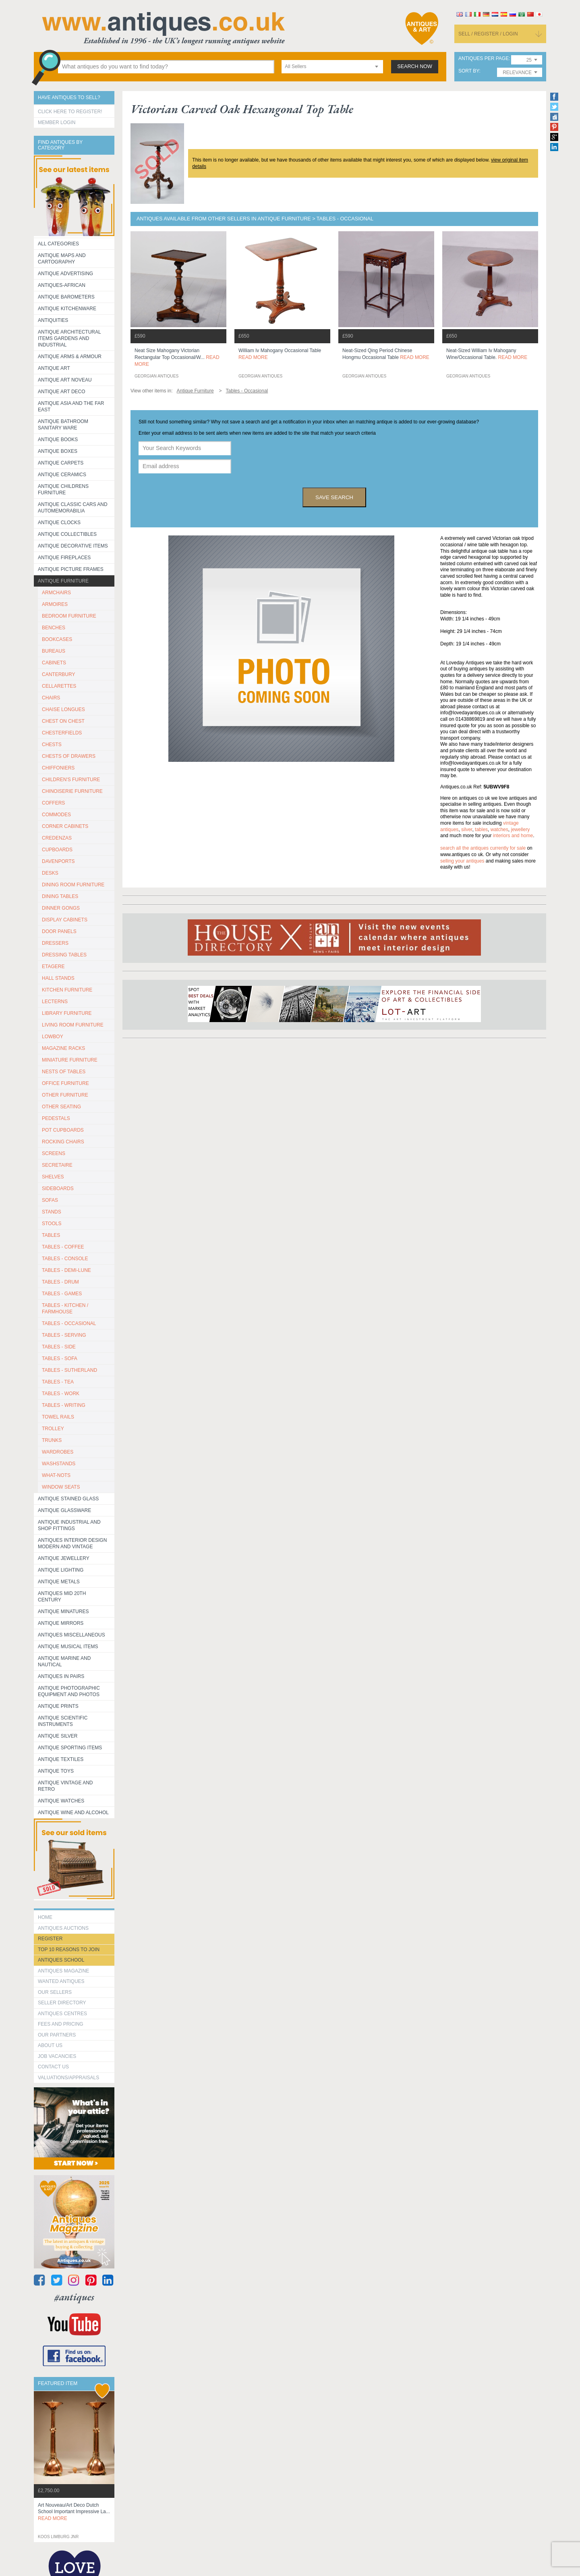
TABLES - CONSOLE (65, 1258)
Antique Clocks (59, 522)
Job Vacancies (57, 2056)
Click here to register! (70, 111)
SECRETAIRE (57, 1165)
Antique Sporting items (70, 1748)
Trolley (53, 1428)
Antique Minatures (63, 1611)
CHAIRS (51, 698)
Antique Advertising (65, 273)
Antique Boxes (57, 451)
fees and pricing (60, 2024)
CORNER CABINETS (65, 826)
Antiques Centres (62, 2013)
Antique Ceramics (62, 474)
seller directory (62, 2003)
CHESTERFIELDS (62, 733)
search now (414, 66)
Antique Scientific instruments (62, 1721)
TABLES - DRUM (60, 1282)
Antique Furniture (63, 581)
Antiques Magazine (63, 1971)
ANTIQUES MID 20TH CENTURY (62, 1597)
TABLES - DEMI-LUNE (66, 1270)
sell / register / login (488, 34)
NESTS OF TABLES (63, 1071)
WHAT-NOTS (56, 1475)
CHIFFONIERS (58, 768)
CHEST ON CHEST (63, 721)
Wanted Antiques (61, 1981)
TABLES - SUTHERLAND (69, 1370)
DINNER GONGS (61, 908)
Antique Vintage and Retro (65, 1786)
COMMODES (56, 814)
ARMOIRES (55, 604)
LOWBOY (52, 1036)
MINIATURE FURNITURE (69, 1060)
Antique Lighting (60, 1570)
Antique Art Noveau (65, 380)
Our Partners (57, 2035)
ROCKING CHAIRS (63, 1142)
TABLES (51, 1235)
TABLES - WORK (60, 1393)
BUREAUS (53, 651)
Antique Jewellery (63, 1558)
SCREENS (53, 1153)
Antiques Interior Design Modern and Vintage (72, 1543)
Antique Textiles (60, 1759)
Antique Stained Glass (68, 1499)
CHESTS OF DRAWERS (68, 756)
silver (466, 829)
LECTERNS (55, 1001)
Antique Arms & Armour (70, 356)
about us (50, 2045)
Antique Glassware (64, 1510)
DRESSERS (55, 943)
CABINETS (54, 663)
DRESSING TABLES (64, 955)
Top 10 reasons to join (68, 1949)
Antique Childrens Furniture (63, 489)
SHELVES (53, 1177)
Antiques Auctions (63, 1928)
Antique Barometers (66, 297)
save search (334, 497)
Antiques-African (61, 285)
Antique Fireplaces (64, 557)
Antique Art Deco (61, 391)
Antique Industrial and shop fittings (69, 1525)
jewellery (520, 829)
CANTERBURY (58, 674)
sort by (468, 71)
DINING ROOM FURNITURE (73, 885)
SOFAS (50, 1200)
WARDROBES (57, 1452)
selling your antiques (462, 861)
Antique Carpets (60, 463)
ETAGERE (53, 966)
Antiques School (61, 1960)
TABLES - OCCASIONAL (69, 1323)
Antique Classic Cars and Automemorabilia (73, 508)
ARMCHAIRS (56, 592)
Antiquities (53, 320)
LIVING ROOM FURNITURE (73, 1025)
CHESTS (52, 744)
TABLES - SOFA (59, 1358)
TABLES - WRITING (63, 1405)
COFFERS (53, 803)
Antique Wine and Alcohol (73, 1812)
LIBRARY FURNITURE (67, 1013)
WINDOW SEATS (61, 1487)
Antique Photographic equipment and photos (69, 1691)
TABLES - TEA (58, 1382)
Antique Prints (58, 1706)
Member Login (56, 122)
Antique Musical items (68, 1646)
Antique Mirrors (60, 1623)
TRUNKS (52, 1440)
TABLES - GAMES (62, 1293)
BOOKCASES (57, 639)
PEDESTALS (56, 1118)
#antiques (74, 2297)
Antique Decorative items (73, 546)
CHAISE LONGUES (63, 709)
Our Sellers (55, 1992)
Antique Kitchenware (67, 308)
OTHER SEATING (61, 1107)
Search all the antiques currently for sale (483, 848)
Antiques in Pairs (61, 1676)
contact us (53, 2067)
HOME (45, 1917)
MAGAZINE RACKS (63, 1048)
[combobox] (332, 66)
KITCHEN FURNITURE (67, 990)
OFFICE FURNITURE (65, 1083)
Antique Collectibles (67, 534)
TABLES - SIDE (59, 1347)
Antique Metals (59, 1582)
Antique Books (58, 439)
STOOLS (51, 1223)
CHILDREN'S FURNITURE (71, 779)
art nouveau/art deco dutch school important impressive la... (74, 2512)
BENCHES (53, 628)
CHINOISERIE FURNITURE (72, 791)
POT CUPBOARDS (63, 1130)
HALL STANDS (58, 978)
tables (481, 829)
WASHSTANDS (58, 1463)
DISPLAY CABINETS (64, 920)
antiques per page (483, 58)
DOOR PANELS (59, 931)
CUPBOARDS (57, 849)
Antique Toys (56, 1771)
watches (499, 829)
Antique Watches (61, 1801)
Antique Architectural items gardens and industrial (69, 338)
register (50, 1938)
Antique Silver (57, 1736)
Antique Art (54, 368)
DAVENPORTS (58, 861)
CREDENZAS (57, 838)
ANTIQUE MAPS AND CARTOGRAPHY (62, 259)
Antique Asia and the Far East (71, 406)
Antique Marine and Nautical (64, 1661)
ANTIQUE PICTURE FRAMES (71, 569)
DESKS (50, 873)
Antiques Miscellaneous (71, 1635)
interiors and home (513, 835)
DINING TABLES (60, 896)
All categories (58, 244)
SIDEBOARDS (58, 1188)
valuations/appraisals (68, 2077)
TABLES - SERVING (64, 1335)
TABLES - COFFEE (63, 1247)
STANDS (51, 1212)
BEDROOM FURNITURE (69, 616)
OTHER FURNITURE (65, 1095)
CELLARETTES (59, 686)
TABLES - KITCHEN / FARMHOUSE (65, 1309)
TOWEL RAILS (58, 1417)
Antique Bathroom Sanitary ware (63, 425)
